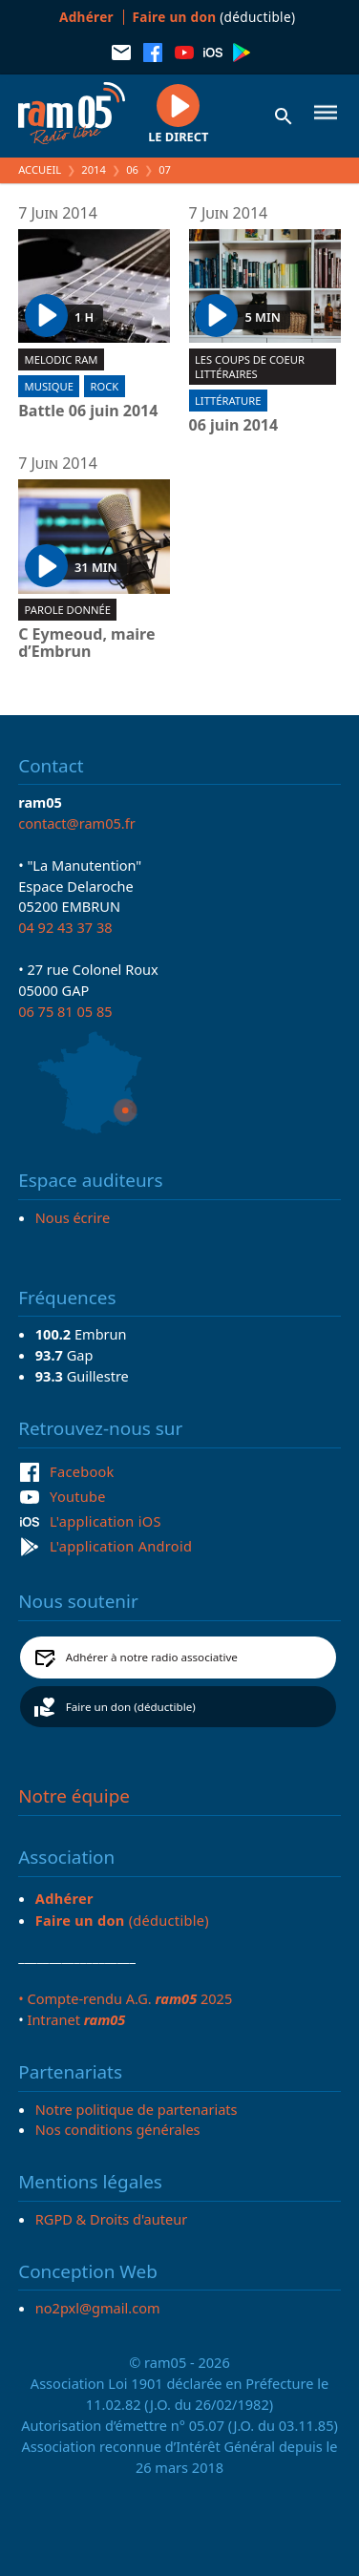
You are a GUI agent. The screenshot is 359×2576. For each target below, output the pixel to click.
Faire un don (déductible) (131, 1707)
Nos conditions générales (118, 2129)
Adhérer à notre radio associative (152, 1657)
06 (132, 169)
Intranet (76, 2019)
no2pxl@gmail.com (97, 2307)
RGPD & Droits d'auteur (111, 2218)
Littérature (228, 400)
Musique (49, 386)
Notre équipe (74, 1796)
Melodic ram (61, 359)
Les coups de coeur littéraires (250, 366)
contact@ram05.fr (77, 823)
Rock (105, 386)
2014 (93, 169)
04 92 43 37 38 (65, 927)
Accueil (39, 169)
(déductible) (214, 17)
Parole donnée (68, 609)
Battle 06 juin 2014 (88, 411)
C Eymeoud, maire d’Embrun (86, 643)
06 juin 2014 (234, 425)
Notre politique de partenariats (136, 2109)
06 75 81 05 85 (65, 1011)
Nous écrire (72, 1217)
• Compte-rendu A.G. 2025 (125, 1998)
